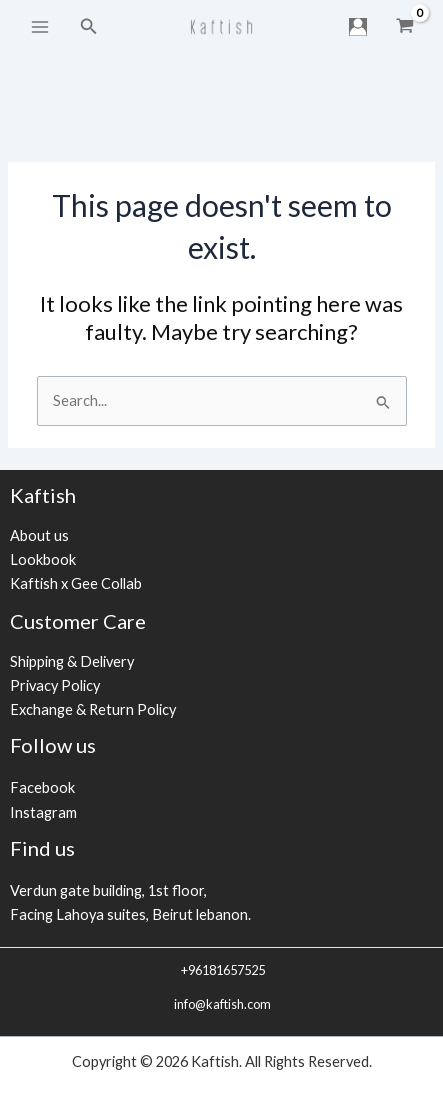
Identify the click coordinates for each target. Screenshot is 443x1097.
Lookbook (43, 559)
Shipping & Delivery (72, 661)
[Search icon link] (89, 26)
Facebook (42, 787)
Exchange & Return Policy (93, 709)
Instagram (43, 812)
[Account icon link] (358, 27)
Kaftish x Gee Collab (76, 583)
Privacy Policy (55, 685)
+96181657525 (222, 970)
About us (39, 535)
